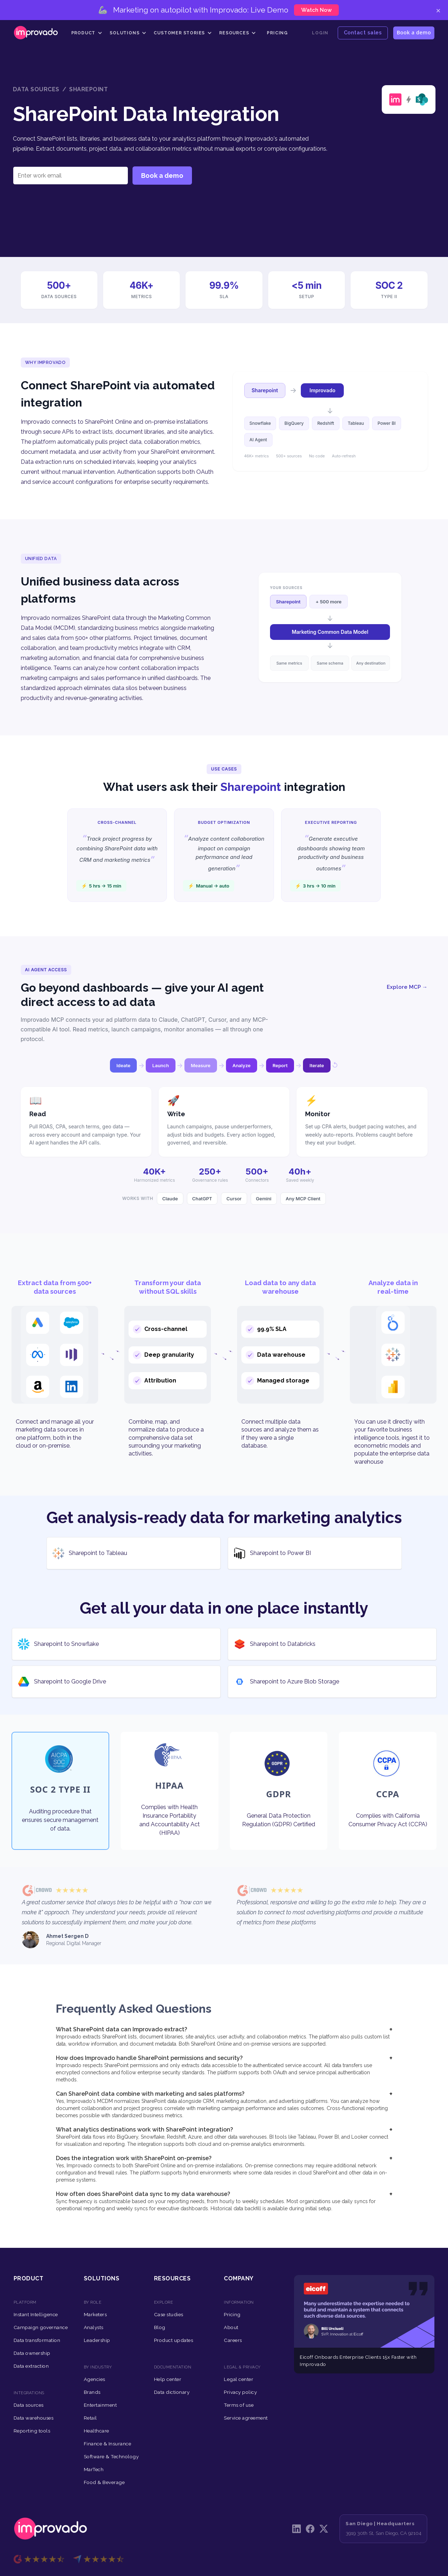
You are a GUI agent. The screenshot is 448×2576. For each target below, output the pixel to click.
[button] (87, 33)
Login (320, 32)
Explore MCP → (407, 987)
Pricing (277, 32)
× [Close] (438, 10)
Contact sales (363, 32)
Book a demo (414, 32)
